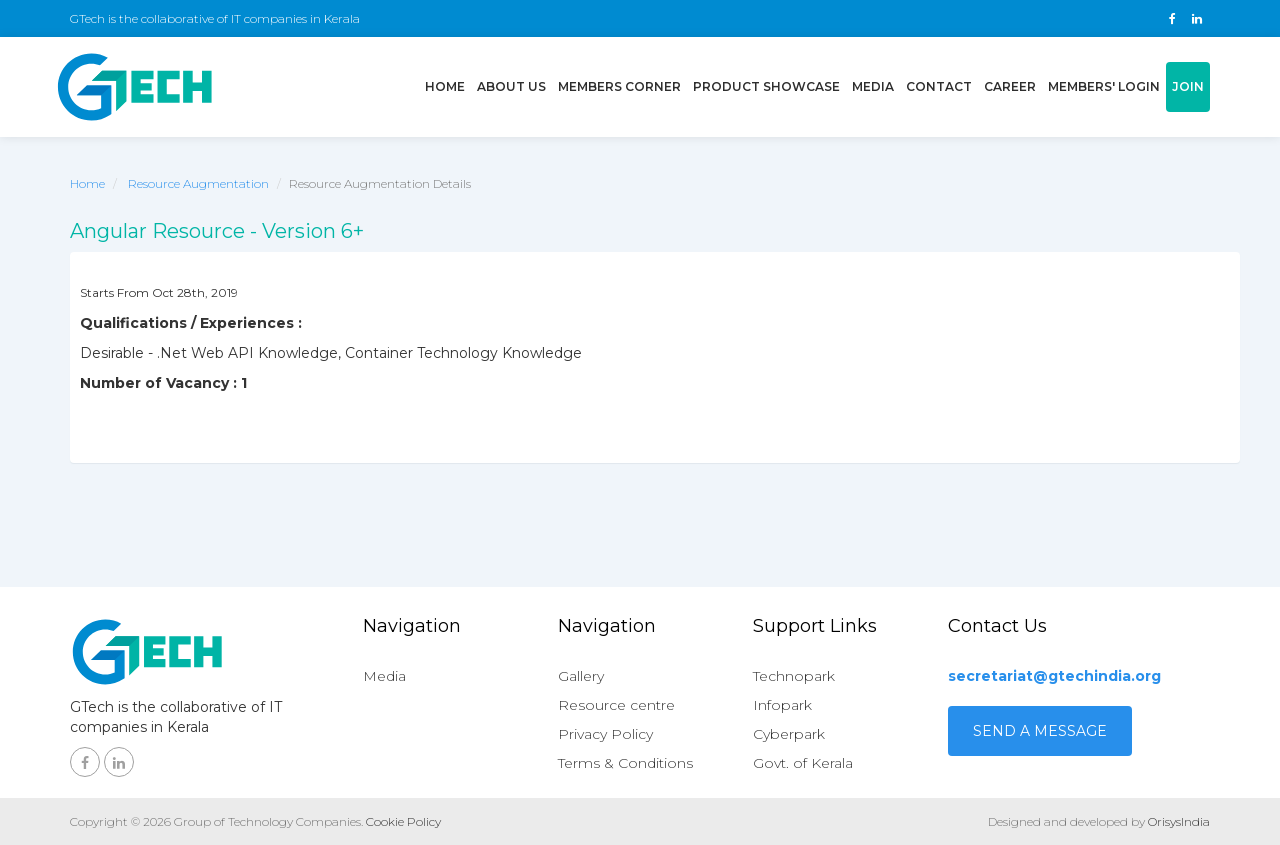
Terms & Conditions (625, 763)
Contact (939, 86)
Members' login (1104, 86)
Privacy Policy (605, 734)
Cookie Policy (403, 821)
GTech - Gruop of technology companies (135, 87)
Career (1010, 86)
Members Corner (619, 86)
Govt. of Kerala (803, 763)
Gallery (581, 676)
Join (1188, 86)
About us (511, 86)
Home (448, 85)
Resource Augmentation (198, 183)
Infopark (782, 705)
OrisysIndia (1179, 821)
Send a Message (1040, 731)
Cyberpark (789, 734)
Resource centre (616, 705)
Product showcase (766, 86)
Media (873, 86)
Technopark (794, 676)
